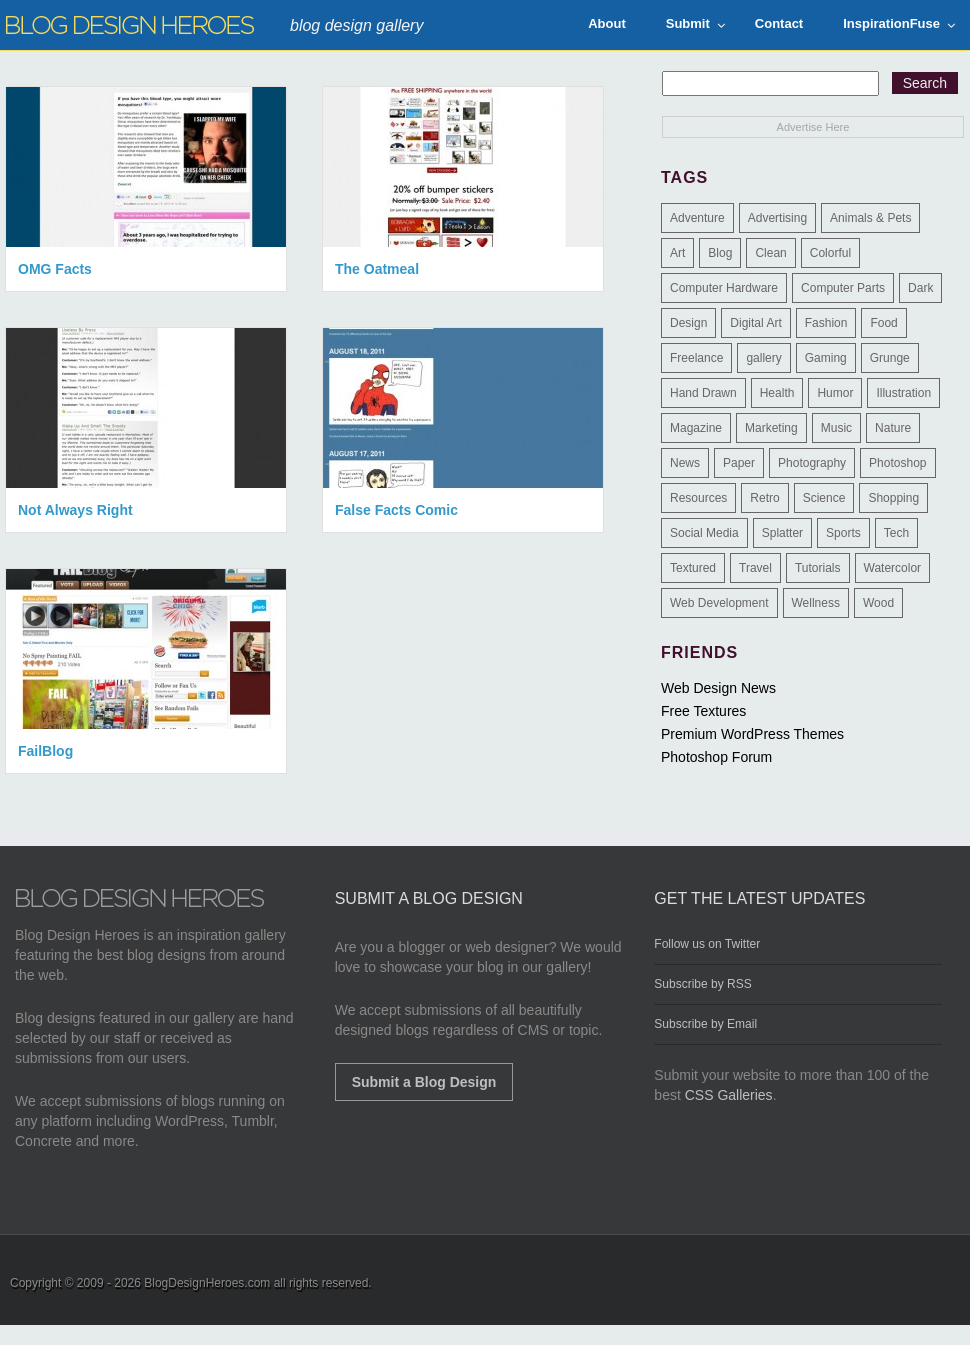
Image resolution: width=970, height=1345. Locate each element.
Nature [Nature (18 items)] (893, 428)
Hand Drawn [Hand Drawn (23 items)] (703, 393)
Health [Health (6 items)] (777, 393)
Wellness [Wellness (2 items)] (816, 603)
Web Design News (718, 688)
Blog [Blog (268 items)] (720, 253)
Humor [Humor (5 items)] (835, 393)
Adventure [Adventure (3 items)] (697, 218)
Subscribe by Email (705, 1024)
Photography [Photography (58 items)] (812, 463)
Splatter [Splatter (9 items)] (782, 533)
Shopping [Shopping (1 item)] (893, 498)
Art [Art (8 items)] (677, 253)
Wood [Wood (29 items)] (878, 603)
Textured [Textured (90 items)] (693, 568)
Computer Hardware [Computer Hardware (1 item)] (724, 288)
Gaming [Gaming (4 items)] (826, 358)
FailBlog (45, 751)
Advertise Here (813, 127)
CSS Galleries (729, 1095)
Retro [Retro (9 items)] (764, 498)
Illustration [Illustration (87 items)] (903, 393)
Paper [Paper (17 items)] (739, 463)
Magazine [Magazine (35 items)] (696, 428)
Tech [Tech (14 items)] (896, 533)
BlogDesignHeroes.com (207, 1283)
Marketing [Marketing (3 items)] (771, 428)
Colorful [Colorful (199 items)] (830, 253)
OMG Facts (55, 269)
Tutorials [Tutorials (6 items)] (818, 568)
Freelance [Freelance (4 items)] (696, 358)
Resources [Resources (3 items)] (698, 498)
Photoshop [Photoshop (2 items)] (897, 463)
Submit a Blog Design (424, 1082)
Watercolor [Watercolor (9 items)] (893, 568)
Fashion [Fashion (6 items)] (826, 323)
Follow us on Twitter (707, 944)
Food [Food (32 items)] (883, 323)
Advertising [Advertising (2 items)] (777, 218)
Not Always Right (75, 510)
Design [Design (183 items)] (688, 323)
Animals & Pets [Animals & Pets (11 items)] (870, 218)
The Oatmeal (377, 269)
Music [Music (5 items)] (836, 428)
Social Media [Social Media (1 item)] (704, 533)
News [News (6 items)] (685, 463)
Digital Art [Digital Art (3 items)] (755, 323)
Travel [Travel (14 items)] (755, 568)
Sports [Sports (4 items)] (843, 533)
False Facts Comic (396, 510)
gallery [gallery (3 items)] (763, 358)
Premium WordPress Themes (752, 734)
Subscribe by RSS (702, 984)
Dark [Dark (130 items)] (920, 288)
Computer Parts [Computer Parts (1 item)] (843, 288)
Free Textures (703, 711)
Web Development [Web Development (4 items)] (719, 603)
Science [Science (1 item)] (824, 498)
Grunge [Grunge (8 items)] (890, 358)
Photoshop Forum (716, 757)
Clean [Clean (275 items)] (770, 253)
